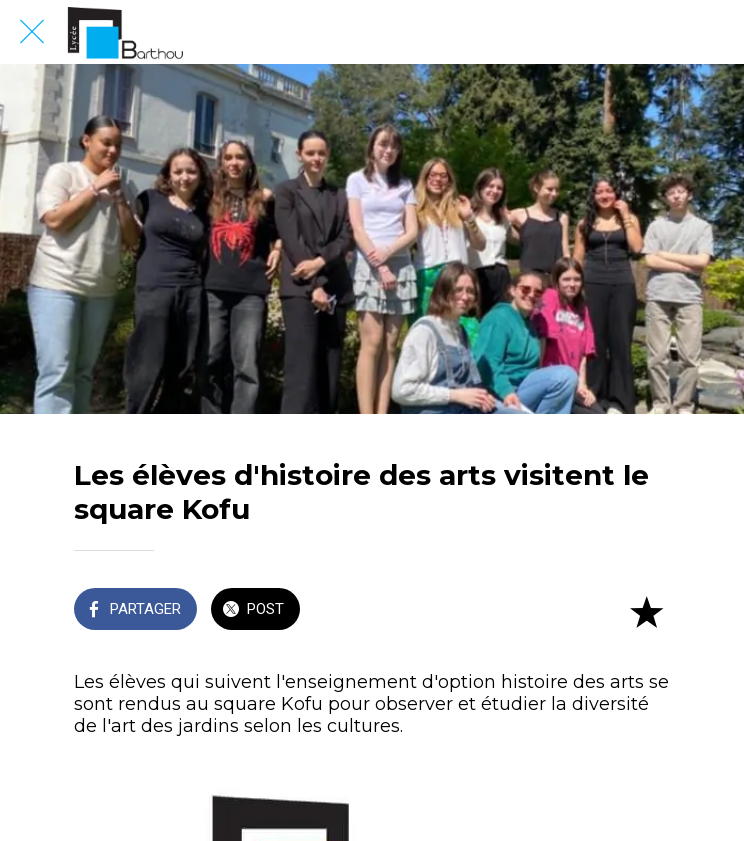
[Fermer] (32, 32)
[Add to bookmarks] (646, 611)
